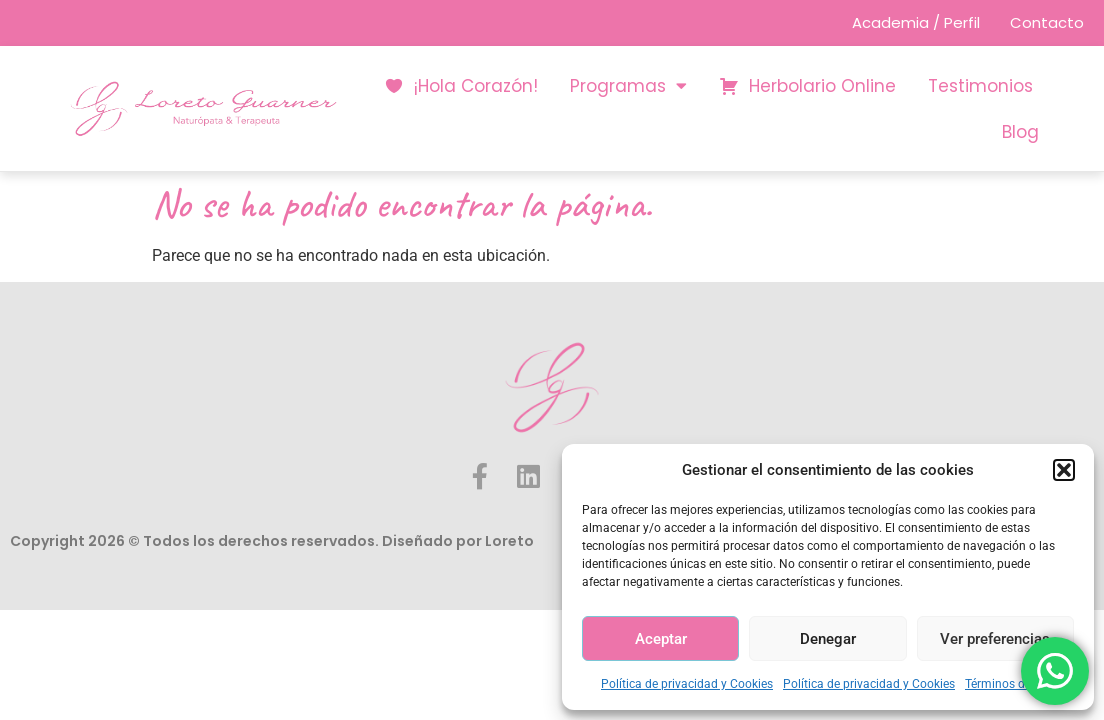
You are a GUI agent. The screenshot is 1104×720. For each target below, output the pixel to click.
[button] (1064, 470)
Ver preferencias (995, 639)
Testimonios (980, 86)
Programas (628, 85)
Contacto (1047, 22)
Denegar (828, 639)
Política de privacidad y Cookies (687, 684)
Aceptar (661, 639)
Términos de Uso (1010, 684)
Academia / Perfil (914, 22)
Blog (1020, 132)
